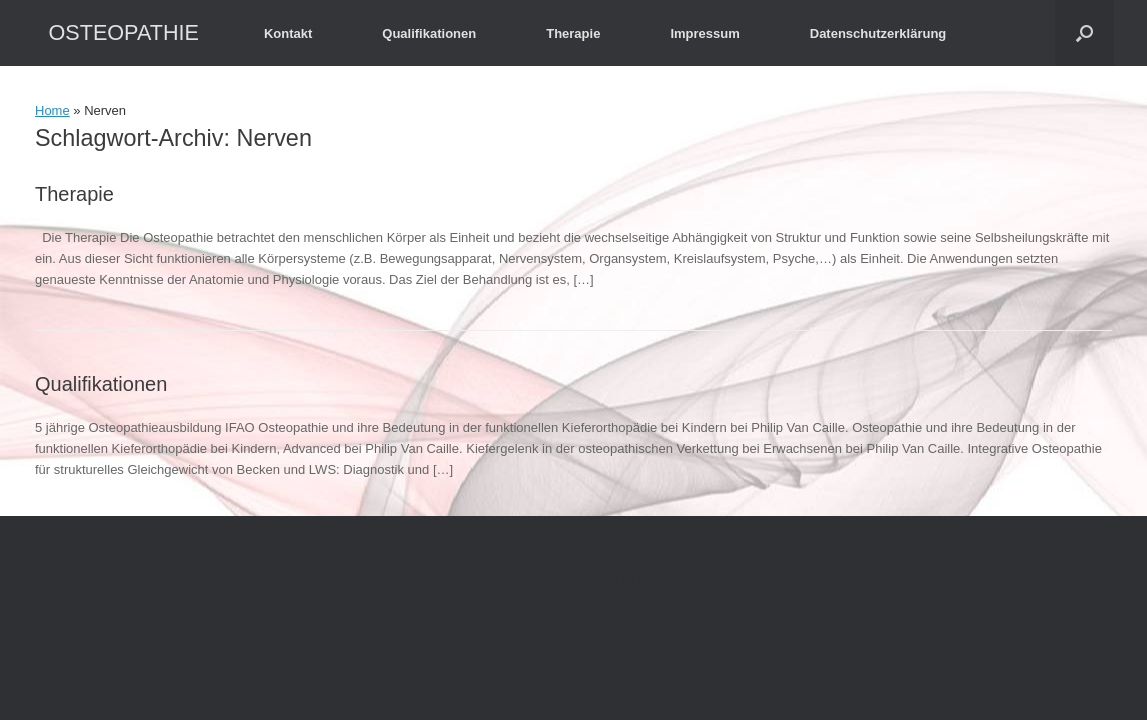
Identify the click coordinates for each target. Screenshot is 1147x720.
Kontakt (288, 33)
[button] (1084, 33)
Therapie (573, 33)
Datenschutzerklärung (878, 33)
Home (52, 110)
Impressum (704, 33)
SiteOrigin (662, 579)
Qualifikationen (429, 33)
